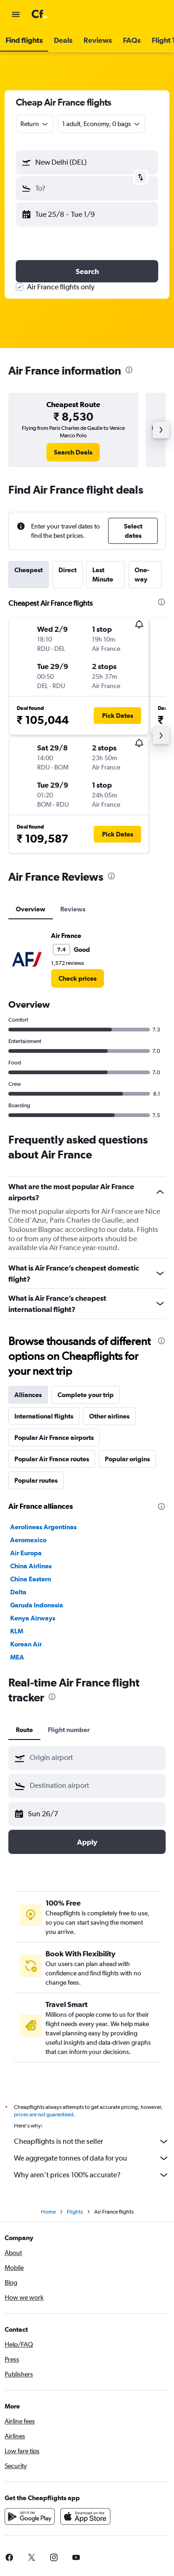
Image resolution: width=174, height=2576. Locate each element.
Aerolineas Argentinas (43, 1527)
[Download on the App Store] (85, 2516)
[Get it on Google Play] (30, 2516)
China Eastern (30, 1579)
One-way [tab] (142, 574)
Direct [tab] (67, 570)
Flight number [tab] (69, 1729)
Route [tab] (24, 1729)
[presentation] (129, 370)
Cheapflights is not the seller (91, 2141)
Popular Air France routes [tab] (51, 1459)
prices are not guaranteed (43, 2114)
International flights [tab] (43, 1416)
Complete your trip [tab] (86, 1394)
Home (48, 2211)
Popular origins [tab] (127, 1459)
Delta (18, 1592)
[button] (16, 14)
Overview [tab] (30, 909)
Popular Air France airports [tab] (54, 1437)
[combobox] (35, 123)
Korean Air (26, 1644)
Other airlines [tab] (109, 1416)
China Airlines (31, 1566)
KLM (16, 1631)
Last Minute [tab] (102, 574)
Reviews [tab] (72, 909)
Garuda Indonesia (36, 1605)
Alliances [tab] (28, 1394)
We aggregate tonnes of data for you (91, 2158)
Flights (75, 2211)
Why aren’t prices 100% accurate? (91, 2175)
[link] (73, 452)
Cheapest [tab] (28, 570)
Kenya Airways (32, 1618)
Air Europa (26, 1553)
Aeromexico (28, 1540)
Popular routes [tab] (36, 1480)
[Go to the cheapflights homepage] (66, 14)
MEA (17, 1657)
